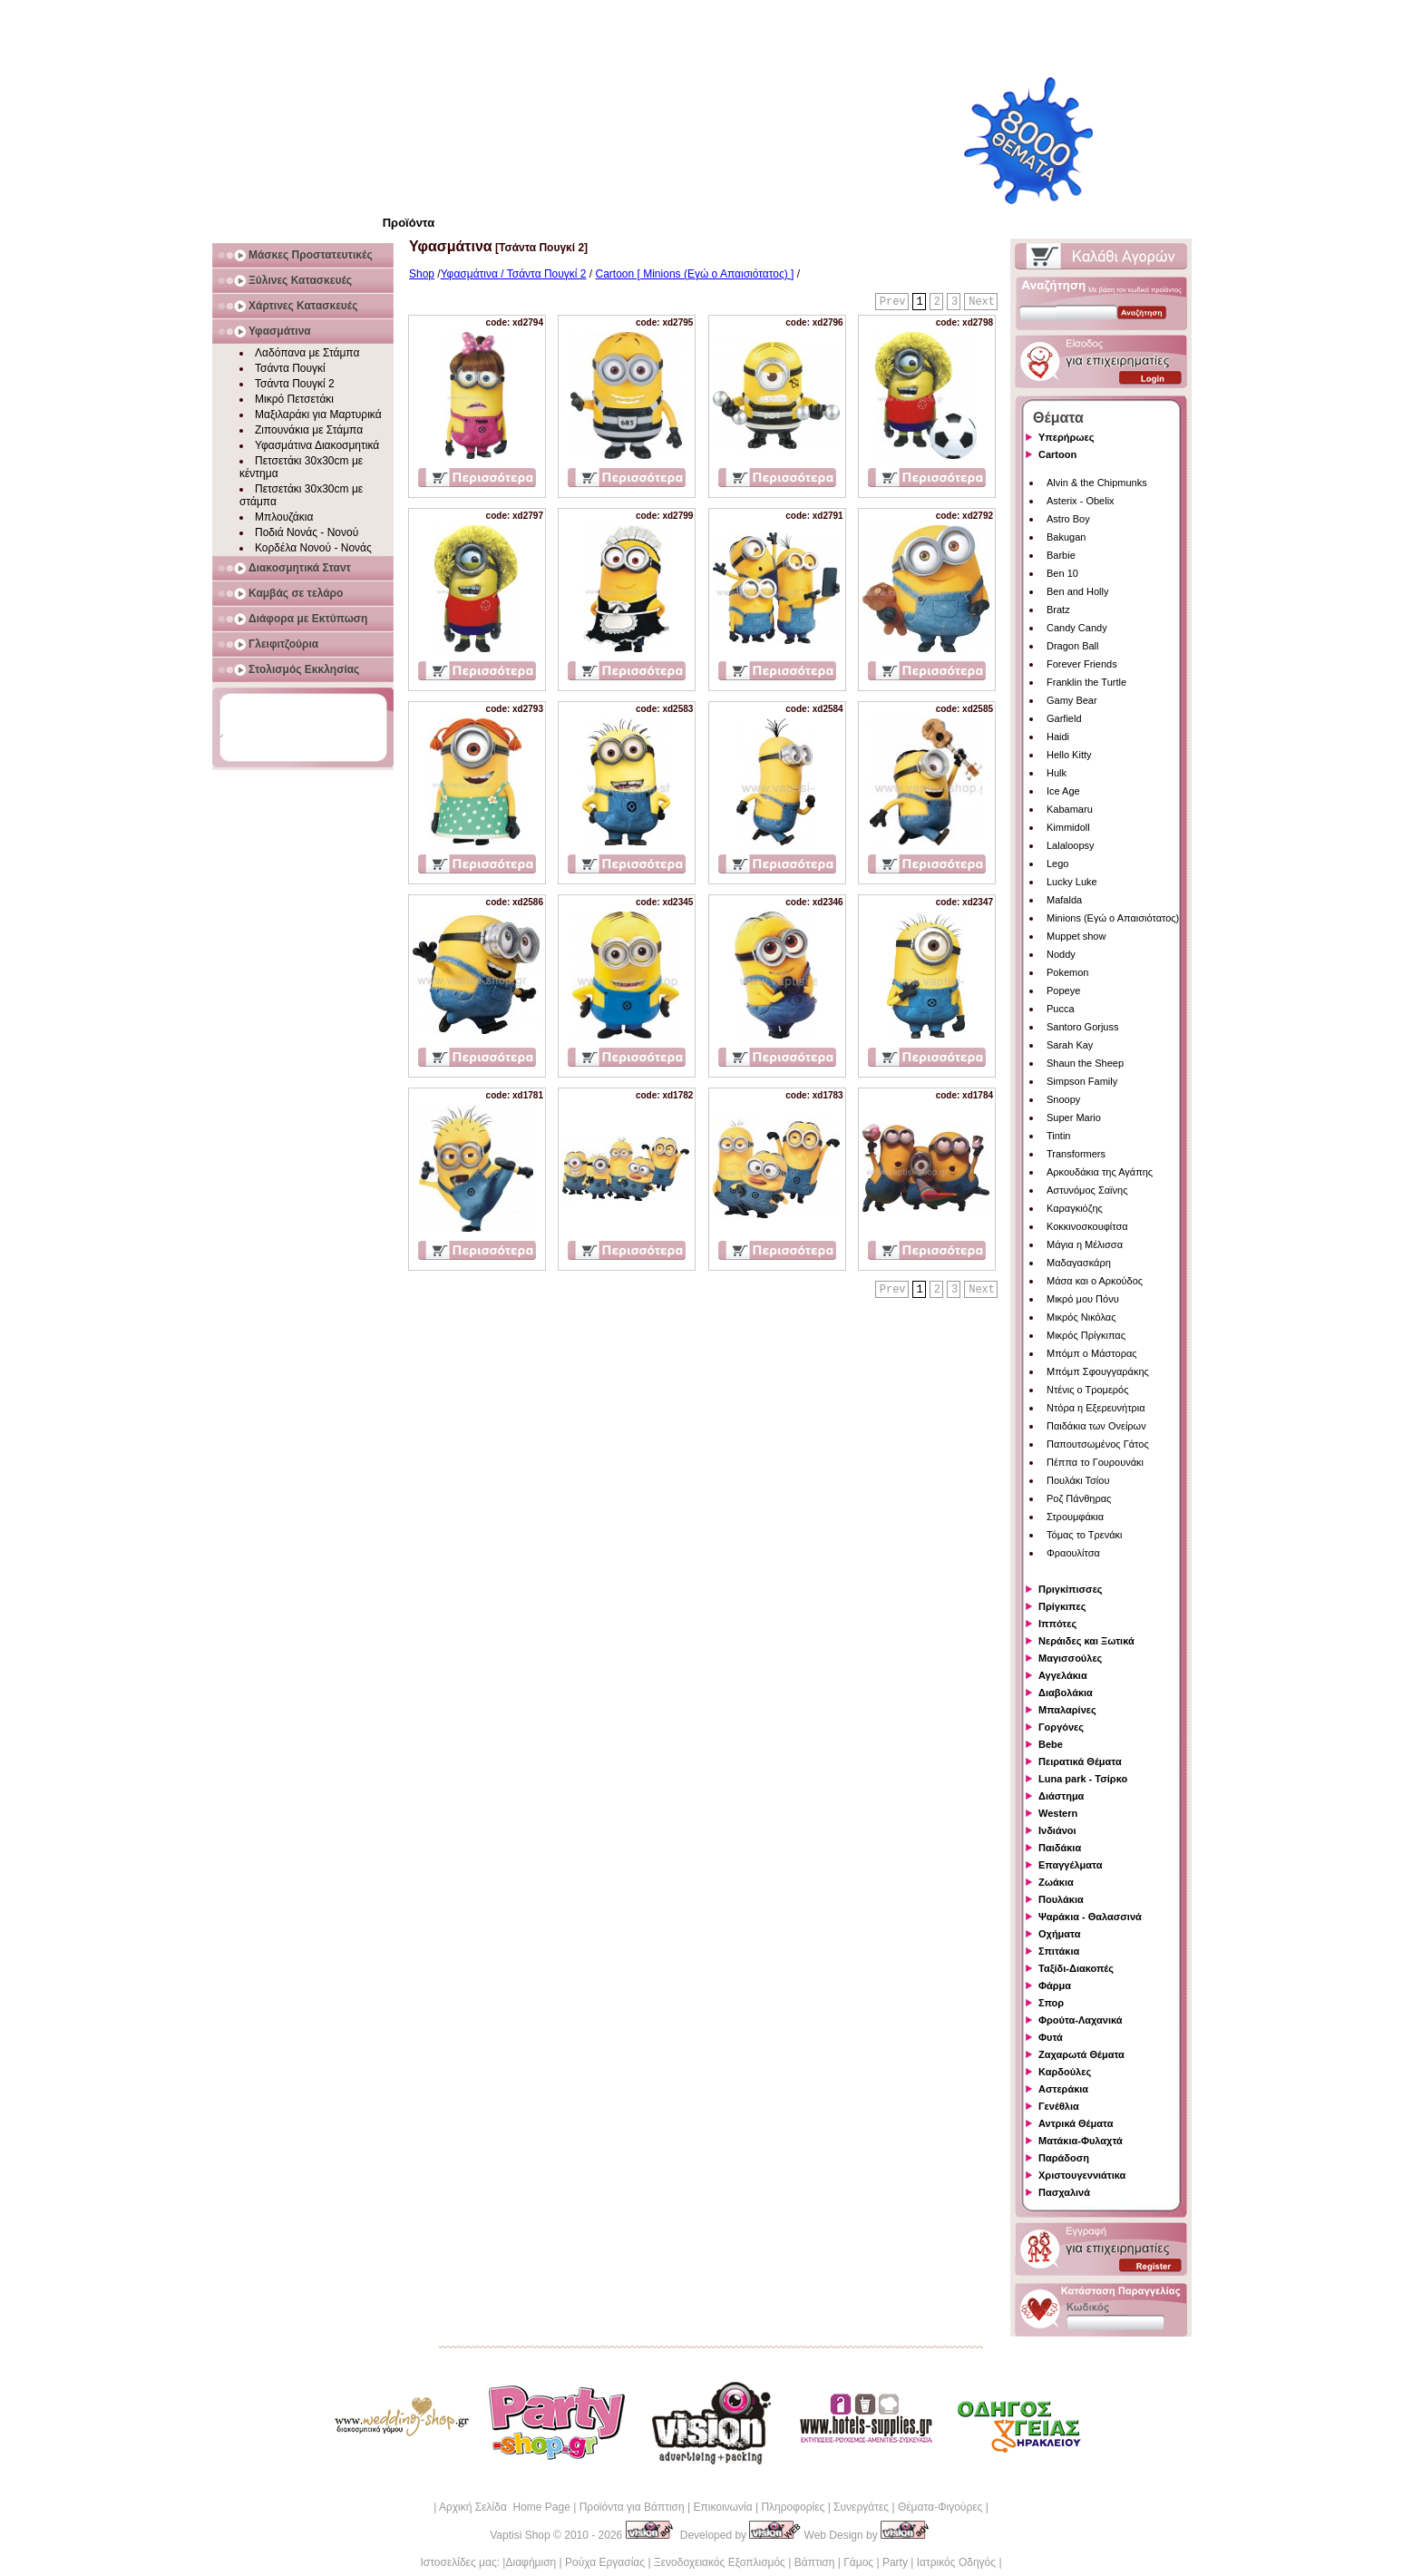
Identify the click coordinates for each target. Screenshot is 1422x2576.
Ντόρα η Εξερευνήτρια (1096, 1407)
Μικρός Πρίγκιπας (1086, 1335)
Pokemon (1067, 972)
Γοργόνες (1061, 1727)
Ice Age (1063, 790)
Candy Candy (1077, 627)
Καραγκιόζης (1075, 1208)
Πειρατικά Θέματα (1080, 1761)
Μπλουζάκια (284, 517)
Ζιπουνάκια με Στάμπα (309, 430)
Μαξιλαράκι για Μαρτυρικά (318, 414)
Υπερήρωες (1066, 437)
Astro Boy (1068, 518)
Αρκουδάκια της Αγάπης (1100, 1171)
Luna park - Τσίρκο (1082, 1778)
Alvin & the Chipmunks (1097, 482)
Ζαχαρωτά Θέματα (1081, 2054)
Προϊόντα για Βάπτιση (632, 2507)
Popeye (1063, 990)
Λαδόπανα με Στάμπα (307, 352)
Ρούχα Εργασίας (605, 2562)
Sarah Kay (1070, 1044)
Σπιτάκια (1058, 1951)
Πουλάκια (1061, 1899)
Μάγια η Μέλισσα (1085, 1244)
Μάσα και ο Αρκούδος (1095, 1280)
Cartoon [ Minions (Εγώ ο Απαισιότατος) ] (695, 274)
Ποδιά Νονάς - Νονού (306, 532)
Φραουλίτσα (1073, 1552)
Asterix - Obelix (1081, 500)
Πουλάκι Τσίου (1078, 1480)
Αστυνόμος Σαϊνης (1087, 1190)
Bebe (1050, 1744)
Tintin (1059, 1135)
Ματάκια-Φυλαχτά (1080, 2140)
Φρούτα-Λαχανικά (1080, 2020)
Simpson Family (1082, 1081)
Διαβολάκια (1065, 1692)
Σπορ (1051, 2002)
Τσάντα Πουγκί (290, 368)
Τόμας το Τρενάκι (1085, 1534)
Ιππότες (1057, 1623)
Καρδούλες (1064, 2071)
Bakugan (1066, 537)
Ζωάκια (1056, 1882)
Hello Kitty (1069, 754)
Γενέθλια (1058, 2106)
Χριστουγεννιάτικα (1081, 2175)
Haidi (1058, 736)
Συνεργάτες (861, 2507)
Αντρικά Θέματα (1075, 2123)
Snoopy (1063, 1099)
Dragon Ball (1072, 645)
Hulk (1056, 772)
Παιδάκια (1059, 1847)
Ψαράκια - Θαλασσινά (1090, 1916)
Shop (421, 274)
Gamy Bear (1072, 700)
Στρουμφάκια (1075, 1516)
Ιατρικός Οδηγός (956, 2562)
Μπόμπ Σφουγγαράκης (1098, 1371)
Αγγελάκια (1062, 1675)
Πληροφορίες (792, 2507)
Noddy (1061, 954)
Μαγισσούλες (1070, 1658)
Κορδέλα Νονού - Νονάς (313, 548)
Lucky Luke (1072, 881)
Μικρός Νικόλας (1081, 1317)
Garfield (1064, 718)
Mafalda (1064, 899)
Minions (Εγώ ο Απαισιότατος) (1113, 917)
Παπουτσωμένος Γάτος (1098, 1444)
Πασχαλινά (1064, 2192)
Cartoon (1057, 454)
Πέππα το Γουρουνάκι (1095, 1462)
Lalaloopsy (1071, 845)
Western (1057, 1813)
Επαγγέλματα (1070, 1864)
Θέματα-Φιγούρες (940, 2507)
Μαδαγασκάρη (1079, 1262)
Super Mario (1074, 1117)
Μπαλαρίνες (1067, 1709)
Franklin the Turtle (1086, 682)
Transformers (1076, 1153)
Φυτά (1050, 2037)
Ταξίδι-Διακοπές (1076, 1968)
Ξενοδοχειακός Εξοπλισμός (719, 2562)
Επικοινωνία (722, 2507)
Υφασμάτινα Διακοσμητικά (317, 445)
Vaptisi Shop (520, 2535)
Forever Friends (1082, 664)
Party (895, 2562)
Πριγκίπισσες (1070, 1589)
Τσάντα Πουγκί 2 (295, 383)
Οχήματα (1059, 1933)
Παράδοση (1063, 2157)
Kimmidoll (1068, 827)
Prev (893, 302)
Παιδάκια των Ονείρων (1096, 1425)
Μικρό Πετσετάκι (294, 399)
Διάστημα (1061, 1796)
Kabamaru (1070, 809)
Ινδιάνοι (1057, 1830)
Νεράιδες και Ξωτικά (1086, 1640)
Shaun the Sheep (1085, 1063)
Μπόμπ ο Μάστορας (1092, 1353)
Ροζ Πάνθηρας (1079, 1498)
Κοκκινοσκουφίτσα (1087, 1226)
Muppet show (1076, 936)
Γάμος (858, 2562)
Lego (1057, 863)
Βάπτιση (814, 2562)
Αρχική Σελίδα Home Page (504, 2507)
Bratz (1058, 609)
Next (982, 302)
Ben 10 (1062, 573)
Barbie (1061, 555)
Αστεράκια (1063, 2088)
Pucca (1061, 1008)
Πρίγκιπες (1062, 1606)
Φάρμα (1054, 1985)
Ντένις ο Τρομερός (1087, 1389)
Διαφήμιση (530, 2562)
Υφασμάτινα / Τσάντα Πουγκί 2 (514, 274)
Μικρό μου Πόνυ (1083, 1298)
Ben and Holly (1078, 591)
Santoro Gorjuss (1082, 1026)
